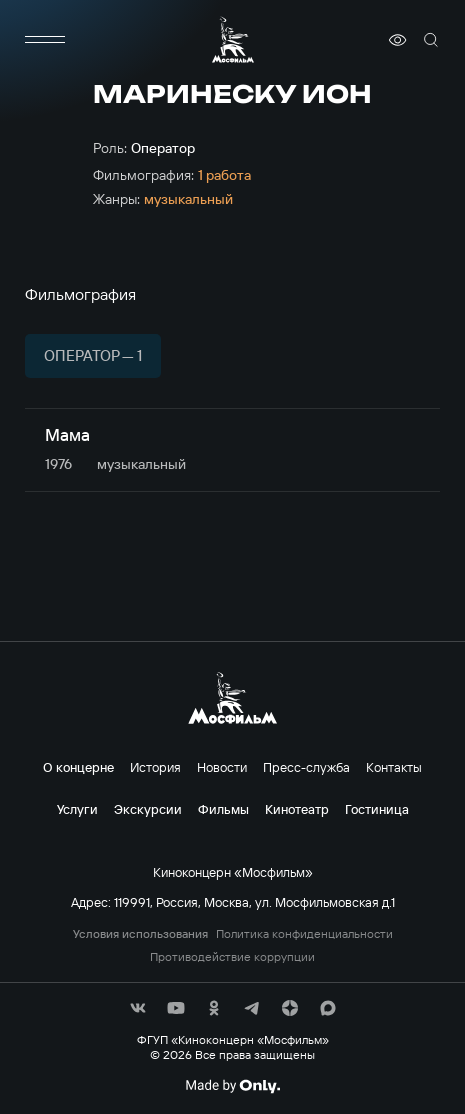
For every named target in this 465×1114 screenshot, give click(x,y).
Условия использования (140, 934)
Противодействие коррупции (232, 957)
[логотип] (233, 39)
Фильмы (223, 809)
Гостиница (377, 809)
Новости (222, 767)
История (155, 767)
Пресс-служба (306, 767)
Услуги (77, 809)
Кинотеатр (297, 809)
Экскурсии (148, 809)
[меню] (45, 40)
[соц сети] (138, 1008)
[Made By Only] (232, 1086)
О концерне (78, 767)
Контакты (394, 767)
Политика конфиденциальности (304, 934)
